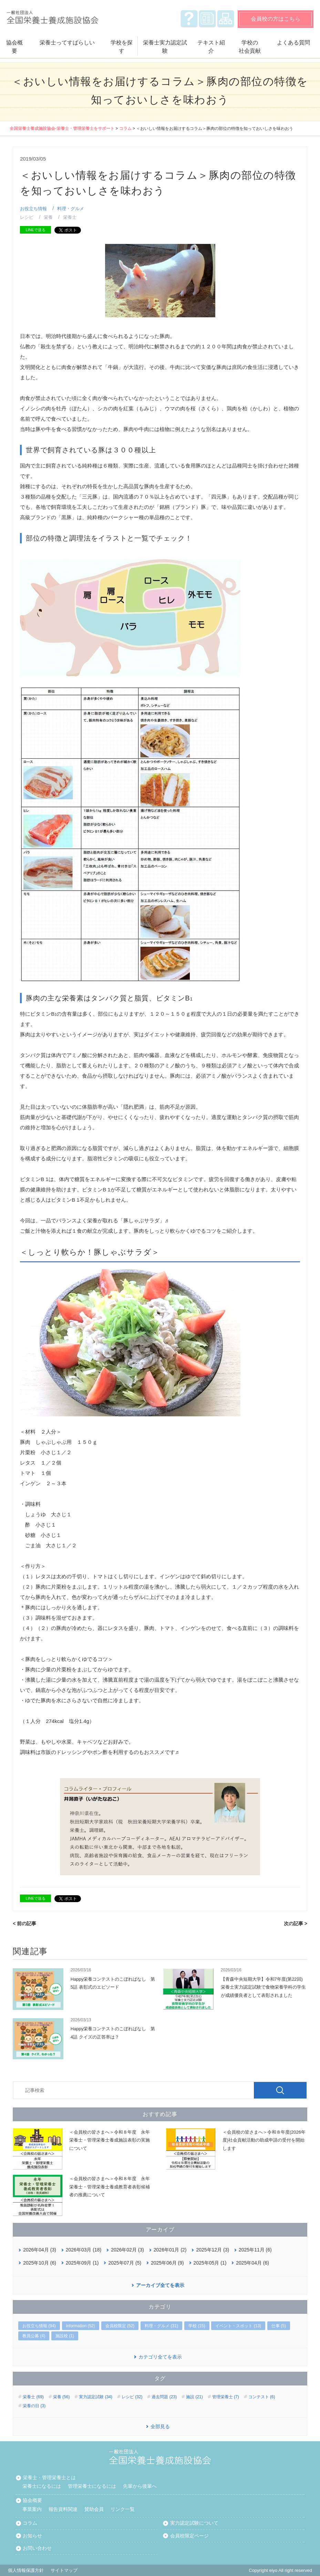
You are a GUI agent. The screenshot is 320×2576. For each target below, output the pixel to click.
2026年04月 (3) (39, 2249)
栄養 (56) (61, 2396)
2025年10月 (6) (39, 2263)
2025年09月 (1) (82, 2263)
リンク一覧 (123, 2509)
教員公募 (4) (33, 2335)
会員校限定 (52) (120, 2325)
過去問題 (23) (164, 2396)
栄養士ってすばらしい (67, 42)
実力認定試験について (194, 2523)
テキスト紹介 (211, 47)
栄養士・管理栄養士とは (48, 2477)
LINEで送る (35, 230)
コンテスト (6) (261, 2396)
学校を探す (122, 47)
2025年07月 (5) (124, 2263)
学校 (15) (196, 2325)
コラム (125, 128)
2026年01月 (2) (170, 2249)
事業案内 (32, 2509)
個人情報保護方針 (26, 2570)
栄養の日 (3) (34, 2405)
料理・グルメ (70, 208)
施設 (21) (194, 2396)
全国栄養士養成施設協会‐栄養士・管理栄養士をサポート (62, 128)
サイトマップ (225, 18)
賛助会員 (94, 2509)
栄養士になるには (41, 2486)
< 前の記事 (24, 1923)
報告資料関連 (63, 2509)
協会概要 (14, 47)
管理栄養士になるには (92, 2486)
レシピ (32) (132, 2396)
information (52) (80, 2325)
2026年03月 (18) (84, 2249)
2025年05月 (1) (210, 2263)
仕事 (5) (278, 2325)
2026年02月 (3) (127, 2249)
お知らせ (207, 18)
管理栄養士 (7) (225, 2396)
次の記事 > (295, 1923)
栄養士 (69, 217)
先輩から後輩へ (140, 2486)
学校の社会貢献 (250, 47)
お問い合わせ (36, 2548)
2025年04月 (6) (252, 2263)
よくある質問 (189, 18)
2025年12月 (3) (212, 2249)
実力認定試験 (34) (95, 2396)
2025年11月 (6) (255, 2249)
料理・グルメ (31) (161, 2325)
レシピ (26, 217)
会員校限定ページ (189, 2535)
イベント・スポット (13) (238, 2325)
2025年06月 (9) (167, 2263)
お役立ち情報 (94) (39, 2325)
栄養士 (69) (33, 2396)
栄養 (48, 217)
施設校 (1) (64, 2335)
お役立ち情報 (33, 208)
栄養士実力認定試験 (165, 47)
